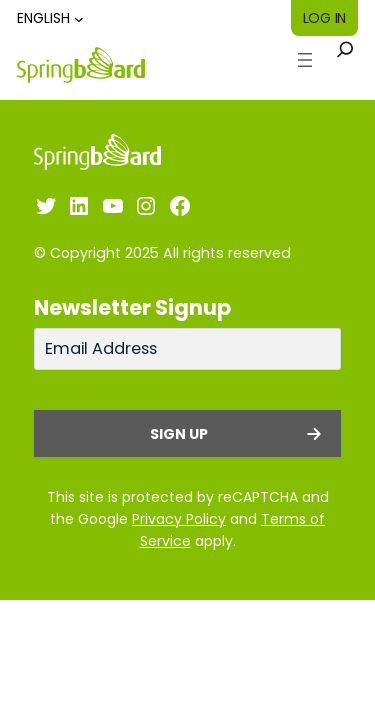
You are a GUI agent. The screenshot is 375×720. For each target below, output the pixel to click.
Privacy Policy (179, 519)
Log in (325, 18)
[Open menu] (305, 60)
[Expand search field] (345, 59)
